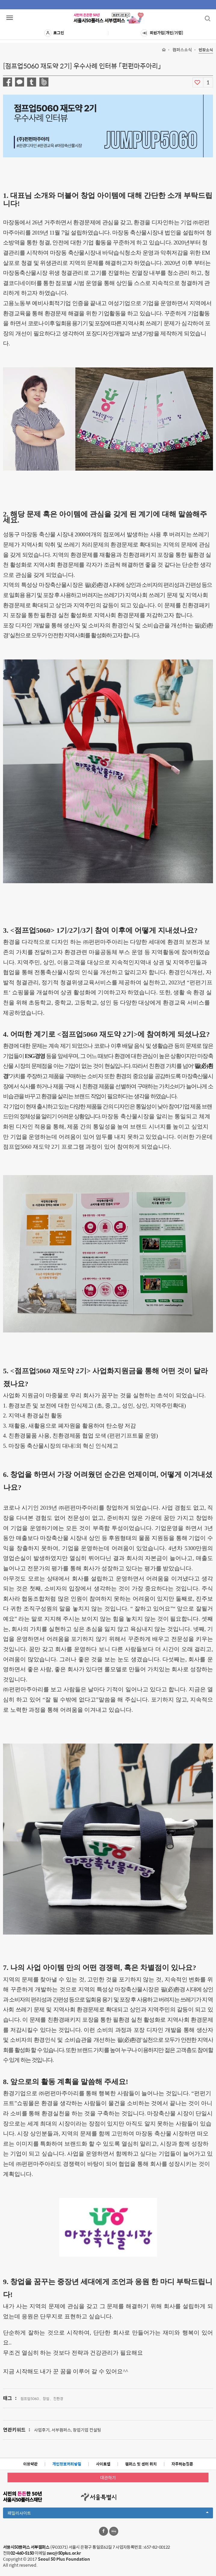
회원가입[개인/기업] (162, 33)
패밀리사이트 (108, 2513)
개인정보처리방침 (66, 2464)
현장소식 (206, 50)
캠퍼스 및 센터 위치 (141, 2464)
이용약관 (30, 2464)
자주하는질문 (182, 2464)
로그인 (54, 33)
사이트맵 (103, 2464)
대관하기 (108, 2477)
